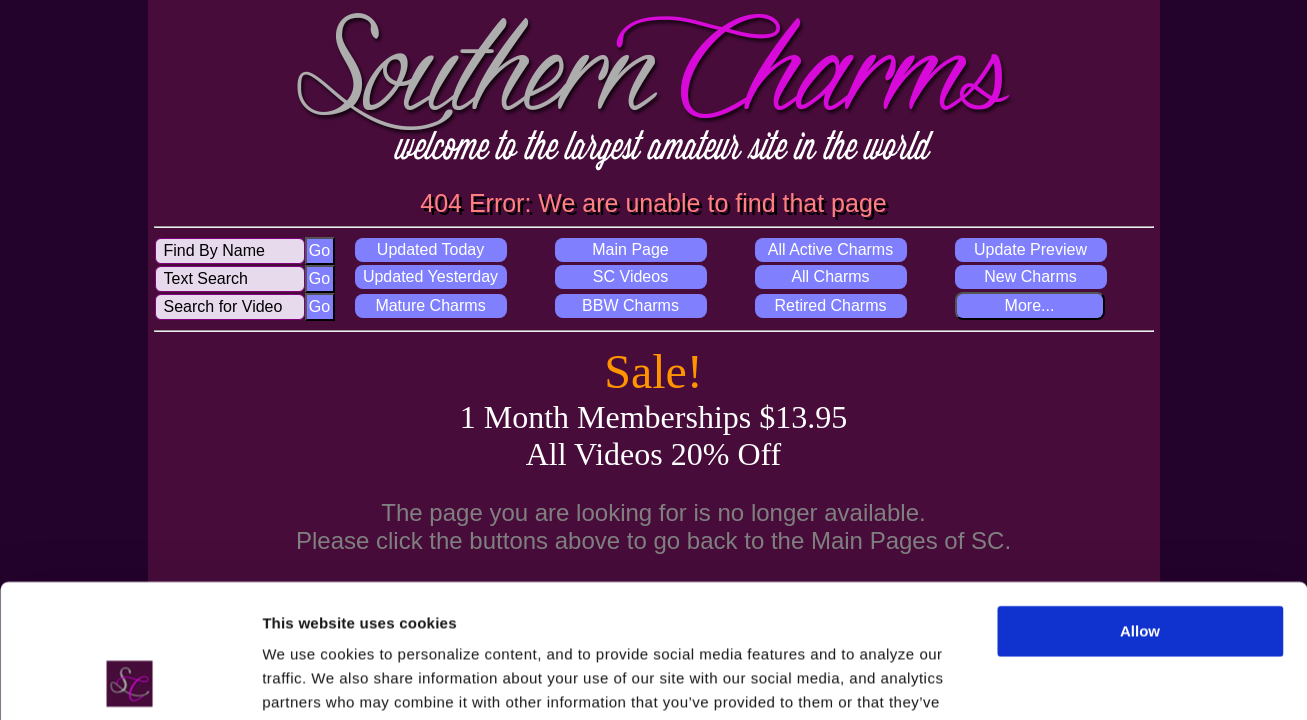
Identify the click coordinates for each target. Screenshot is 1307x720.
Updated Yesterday (430, 276)
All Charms (830, 276)
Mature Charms (430, 305)
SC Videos (630, 276)
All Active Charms (830, 249)
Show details (308, 680)
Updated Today (430, 249)
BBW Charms (630, 305)
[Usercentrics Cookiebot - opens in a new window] (129, 681)
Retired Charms (830, 305)
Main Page (630, 249)
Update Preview (1030, 249)
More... (1030, 305)
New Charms (1030, 276)
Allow (1140, 506)
